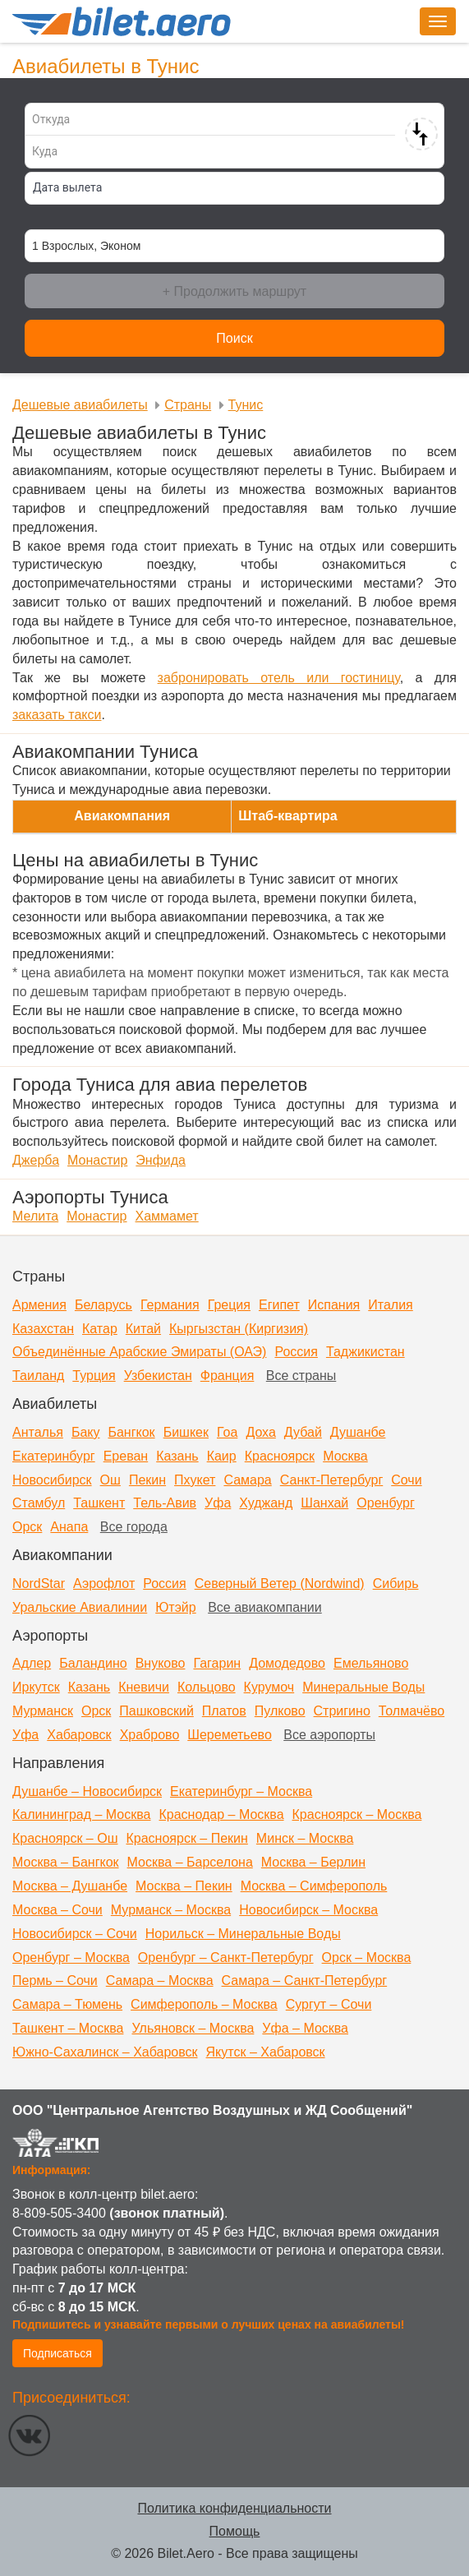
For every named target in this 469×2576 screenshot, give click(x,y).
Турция (93, 1376)
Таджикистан (365, 1352)
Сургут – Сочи (329, 2004)
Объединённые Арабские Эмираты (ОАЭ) (139, 1352)
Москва (345, 1456)
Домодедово (287, 1663)
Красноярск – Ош (64, 1838)
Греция (229, 1305)
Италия (390, 1305)
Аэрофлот (104, 1583)
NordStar (38, 1583)
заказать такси (56, 715)
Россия (295, 1352)
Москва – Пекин (184, 1886)
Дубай (303, 1432)
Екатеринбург (53, 1456)
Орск (27, 1527)
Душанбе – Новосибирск (87, 1791)
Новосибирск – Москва (308, 1910)
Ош (110, 1480)
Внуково (161, 1663)
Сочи (406, 1480)
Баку (85, 1432)
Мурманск (42, 1711)
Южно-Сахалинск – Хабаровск (105, 2052)
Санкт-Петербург (331, 1480)
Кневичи (143, 1687)
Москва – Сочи (57, 1910)
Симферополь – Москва (204, 2004)
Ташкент (99, 1503)
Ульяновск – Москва (192, 2028)
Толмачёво (411, 1711)
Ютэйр (175, 1607)
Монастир (97, 1160)
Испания (334, 1305)
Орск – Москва (367, 1957)
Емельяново (370, 1663)
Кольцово (206, 1687)
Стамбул (38, 1503)
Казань (177, 1456)
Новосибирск (52, 1480)
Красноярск (280, 1456)
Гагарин (217, 1663)
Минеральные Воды (363, 1687)
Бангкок (131, 1432)
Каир (222, 1456)
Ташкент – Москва (67, 2028)
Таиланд (38, 1376)
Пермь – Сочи (55, 1980)
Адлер (31, 1663)
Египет (279, 1305)
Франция (227, 1376)
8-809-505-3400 (59, 2213)
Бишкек (186, 1432)
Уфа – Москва (305, 2028)
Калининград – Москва (81, 1814)
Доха (260, 1432)
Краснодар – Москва (221, 1814)
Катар (99, 1329)
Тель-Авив (164, 1503)
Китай (143, 1329)
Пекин (147, 1480)
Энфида (161, 1160)
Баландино (92, 1663)
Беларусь (103, 1305)
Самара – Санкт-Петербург (305, 1980)
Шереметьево (229, 1735)
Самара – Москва (160, 1980)
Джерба (35, 1160)
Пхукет (194, 1480)
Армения (39, 1305)
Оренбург (385, 1503)
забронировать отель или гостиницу (279, 678)
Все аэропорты (329, 1735)
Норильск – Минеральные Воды (243, 1934)
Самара (247, 1480)
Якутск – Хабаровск (265, 2052)
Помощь (234, 2531)
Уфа (218, 1503)
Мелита (35, 1216)
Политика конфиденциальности (234, 2508)
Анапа (69, 1527)
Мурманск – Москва (171, 1910)
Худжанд (265, 1503)
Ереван (126, 1456)
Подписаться (57, 2353)
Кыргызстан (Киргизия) (238, 1329)
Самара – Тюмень (67, 2004)
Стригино (342, 1711)
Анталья (37, 1432)
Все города (134, 1527)
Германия (170, 1305)
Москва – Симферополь (314, 1886)
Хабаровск (79, 1735)
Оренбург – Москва (71, 1957)
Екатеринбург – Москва (241, 1791)
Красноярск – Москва (357, 1814)
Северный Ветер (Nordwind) (280, 1583)
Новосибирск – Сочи (74, 1934)
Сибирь (396, 1583)
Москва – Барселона (190, 1862)
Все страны (301, 1376)
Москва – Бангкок (65, 1862)
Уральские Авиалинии (79, 1607)
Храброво (150, 1735)
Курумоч (269, 1687)
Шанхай (324, 1503)
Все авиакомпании (265, 1607)
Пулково (280, 1711)
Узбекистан (158, 1376)
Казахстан (43, 1329)
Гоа (227, 1432)
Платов (224, 1711)
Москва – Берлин (313, 1862)
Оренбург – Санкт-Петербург (226, 1957)
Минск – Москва (305, 1838)
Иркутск (36, 1687)
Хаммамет (167, 1216)
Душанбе (358, 1432)
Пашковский (156, 1711)
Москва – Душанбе (69, 1886)
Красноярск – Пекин (186, 1838)
